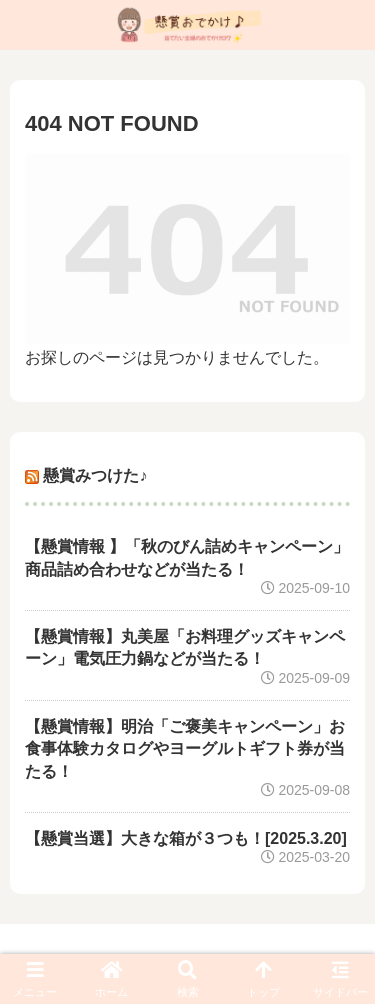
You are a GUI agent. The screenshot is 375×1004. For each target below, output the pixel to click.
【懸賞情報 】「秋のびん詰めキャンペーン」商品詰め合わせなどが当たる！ (187, 557)
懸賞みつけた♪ (95, 475)
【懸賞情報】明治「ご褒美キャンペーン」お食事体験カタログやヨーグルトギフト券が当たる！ (185, 749)
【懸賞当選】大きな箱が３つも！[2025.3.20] (186, 838)
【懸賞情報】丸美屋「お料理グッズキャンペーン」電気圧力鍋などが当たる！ (185, 647)
